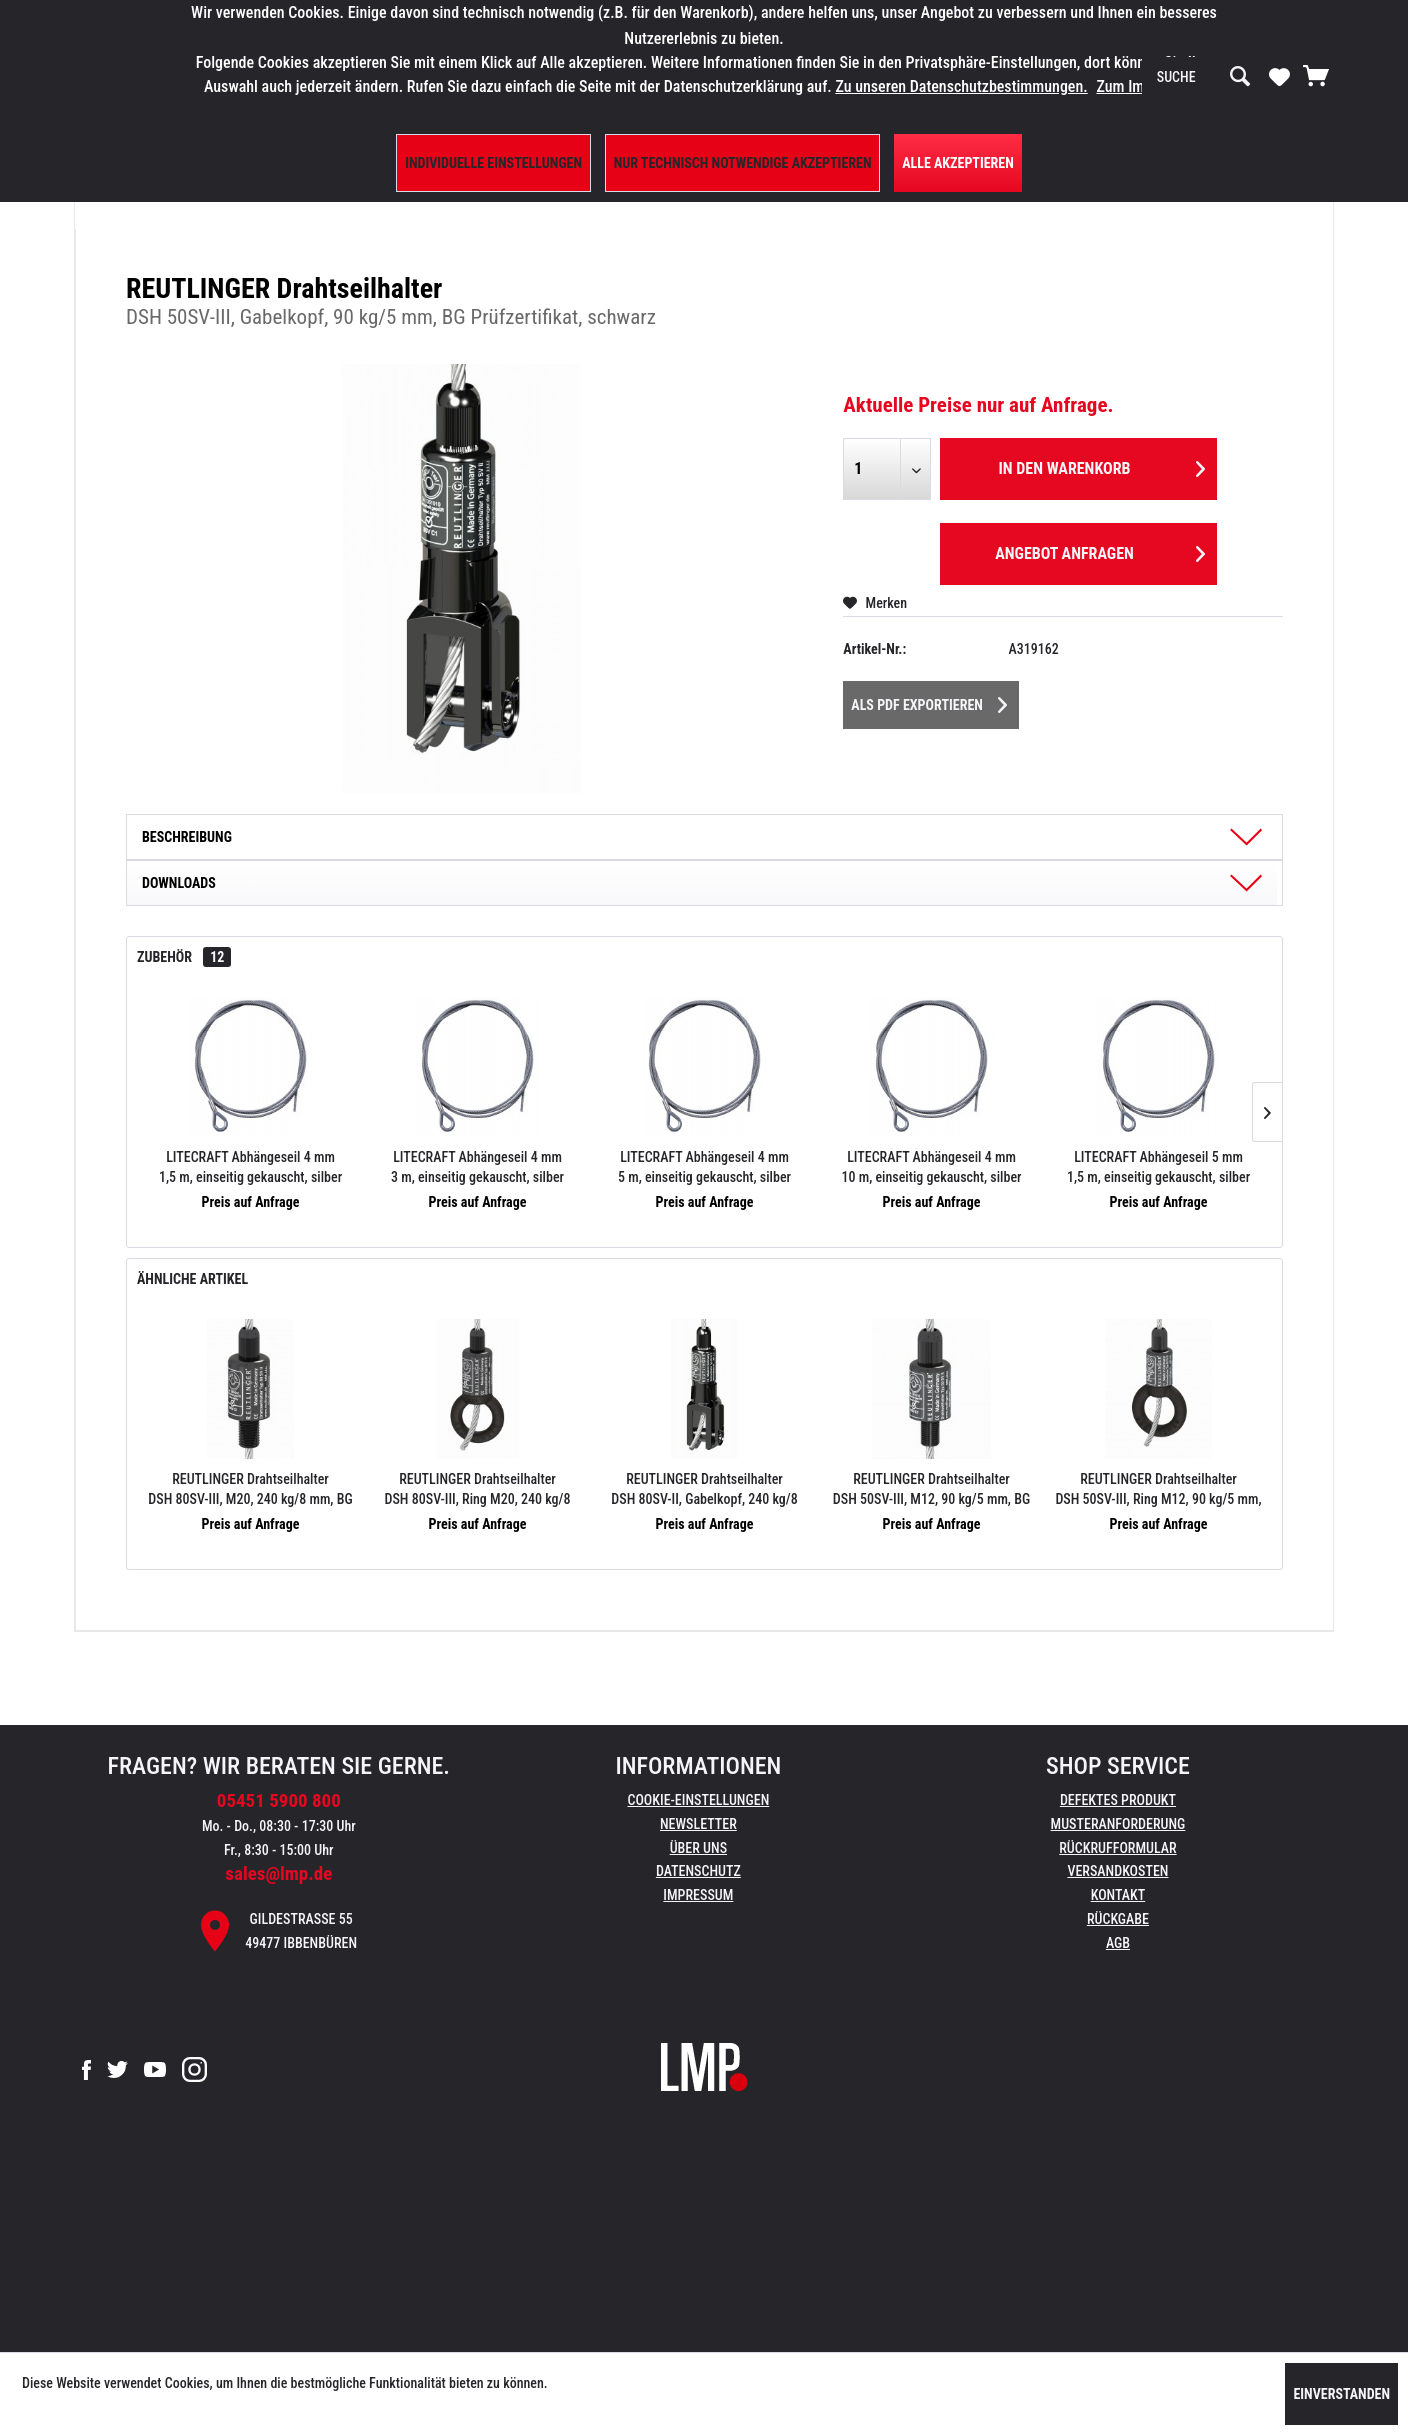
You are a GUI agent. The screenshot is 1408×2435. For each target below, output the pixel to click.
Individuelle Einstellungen (493, 163)
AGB (1118, 1943)
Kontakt (1118, 1895)
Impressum (698, 1895)
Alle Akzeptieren (958, 163)
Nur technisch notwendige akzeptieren (743, 163)
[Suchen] (1240, 77)
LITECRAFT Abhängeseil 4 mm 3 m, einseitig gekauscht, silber (477, 1167)
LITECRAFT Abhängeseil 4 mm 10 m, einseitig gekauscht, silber (931, 1167)
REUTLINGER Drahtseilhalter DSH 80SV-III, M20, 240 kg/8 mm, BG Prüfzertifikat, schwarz (250, 1490)
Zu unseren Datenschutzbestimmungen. (961, 86)
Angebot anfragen (1100, 550)
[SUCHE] (1204, 77)
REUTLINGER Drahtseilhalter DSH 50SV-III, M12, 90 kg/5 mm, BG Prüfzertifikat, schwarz (931, 1490)
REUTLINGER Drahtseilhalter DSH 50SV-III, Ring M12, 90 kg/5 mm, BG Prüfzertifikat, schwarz (1158, 1490)
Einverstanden (1341, 2394)
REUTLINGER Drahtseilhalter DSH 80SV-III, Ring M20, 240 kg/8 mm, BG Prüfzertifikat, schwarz (478, 1490)
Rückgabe (1118, 1919)
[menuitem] (1204, 77)
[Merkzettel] (1279, 76)
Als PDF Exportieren (929, 701)
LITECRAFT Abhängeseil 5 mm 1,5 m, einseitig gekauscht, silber (1158, 1167)
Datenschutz (698, 1871)
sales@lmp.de (278, 1873)
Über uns (698, 1848)
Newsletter (698, 1824)
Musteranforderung (1118, 1824)
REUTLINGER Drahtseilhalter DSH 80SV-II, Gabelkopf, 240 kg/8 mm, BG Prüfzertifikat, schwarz (704, 1490)
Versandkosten (1117, 1871)
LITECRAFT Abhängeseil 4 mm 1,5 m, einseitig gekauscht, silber (250, 1167)
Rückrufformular (1117, 1848)
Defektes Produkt (1118, 1800)
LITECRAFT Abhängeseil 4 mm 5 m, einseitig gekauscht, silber (704, 1167)
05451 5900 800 (279, 1800)
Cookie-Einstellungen (698, 1800)
